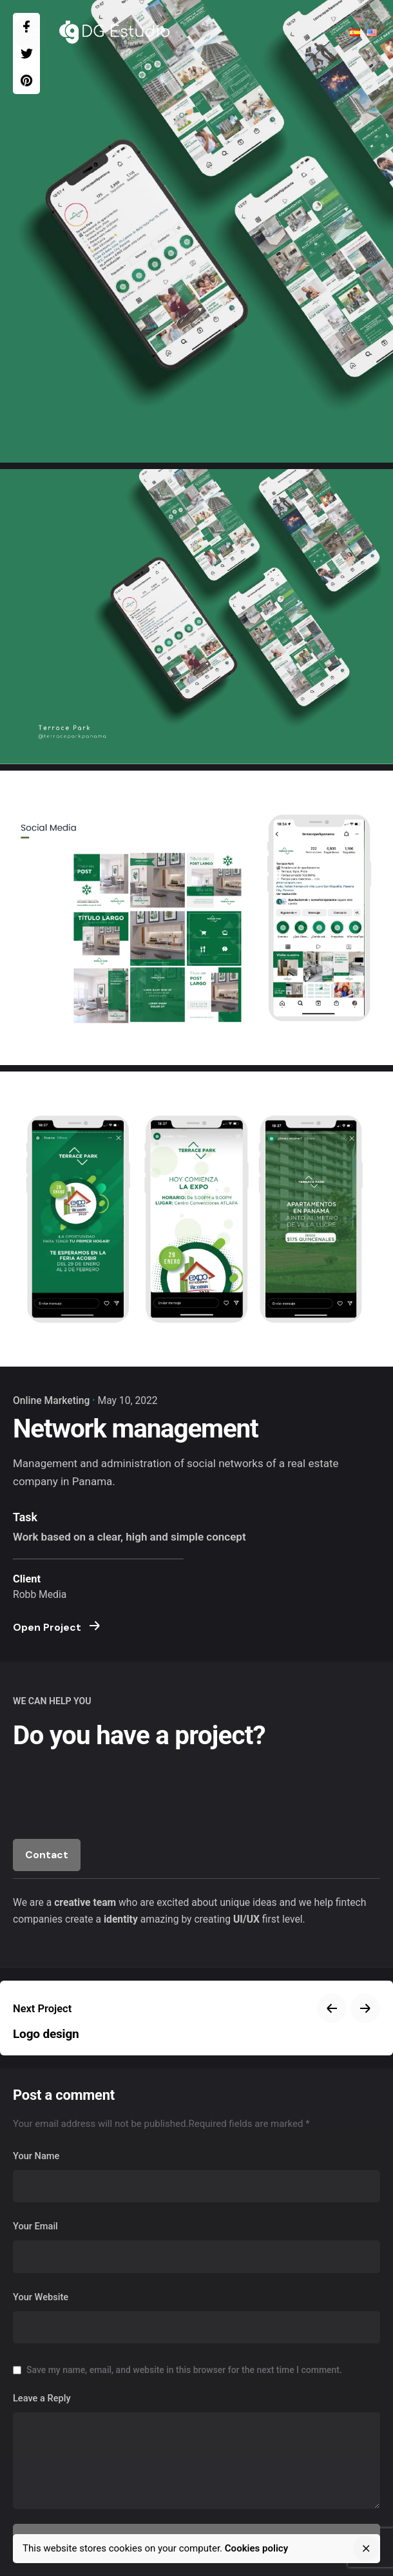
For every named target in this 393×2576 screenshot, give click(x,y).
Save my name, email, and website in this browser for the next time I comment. (184, 2370)
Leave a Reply (42, 2398)
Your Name (36, 2156)
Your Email (35, 2226)
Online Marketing (51, 1400)
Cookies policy (256, 2548)
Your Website (40, 2297)
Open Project (56, 1627)
